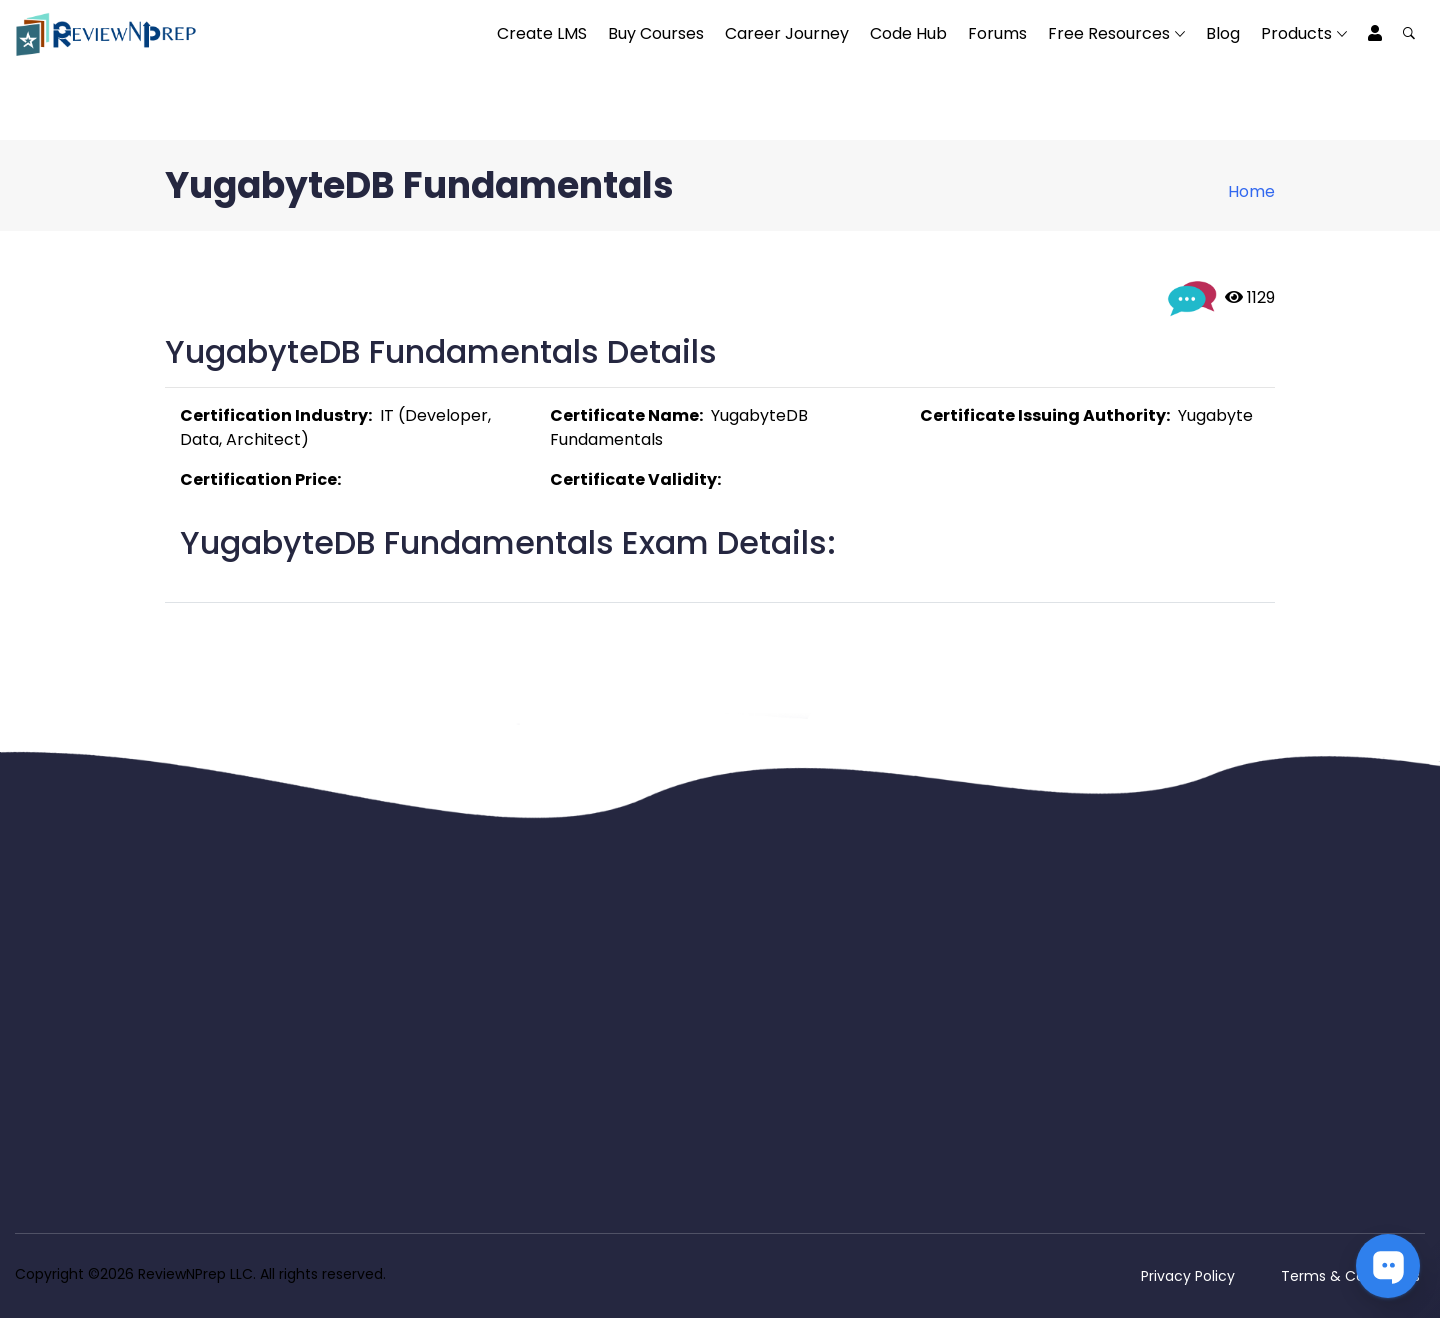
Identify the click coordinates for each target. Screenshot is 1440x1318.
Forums (997, 33)
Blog (1223, 33)
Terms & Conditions (1350, 1276)
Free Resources (1109, 33)
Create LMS (542, 33)
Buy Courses (656, 33)
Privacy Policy (1188, 1276)
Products (1296, 33)
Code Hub (908, 33)
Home (1251, 191)
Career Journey (787, 33)
